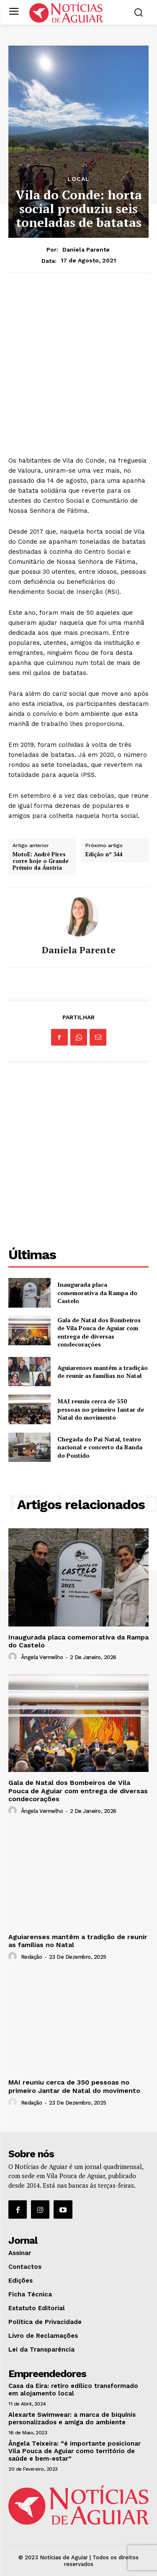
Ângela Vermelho (42, 1657)
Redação (31, 1957)
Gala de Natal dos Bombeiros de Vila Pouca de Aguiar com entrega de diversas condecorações (99, 1332)
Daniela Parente (86, 249)
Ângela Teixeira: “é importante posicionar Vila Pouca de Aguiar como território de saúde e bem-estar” (74, 2451)
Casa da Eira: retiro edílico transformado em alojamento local (73, 2389)
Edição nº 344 (103, 854)
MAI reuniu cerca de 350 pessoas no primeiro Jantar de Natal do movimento (100, 1409)
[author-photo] (13, 1657)
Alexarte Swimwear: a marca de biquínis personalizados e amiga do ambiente (72, 2418)
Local (78, 179)
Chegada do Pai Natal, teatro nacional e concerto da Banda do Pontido (99, 1447)
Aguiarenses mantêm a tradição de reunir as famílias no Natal (102, 1372)
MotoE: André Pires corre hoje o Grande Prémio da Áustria (41, 861)
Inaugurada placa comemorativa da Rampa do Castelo (97, 1292)
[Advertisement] (78, 363)
